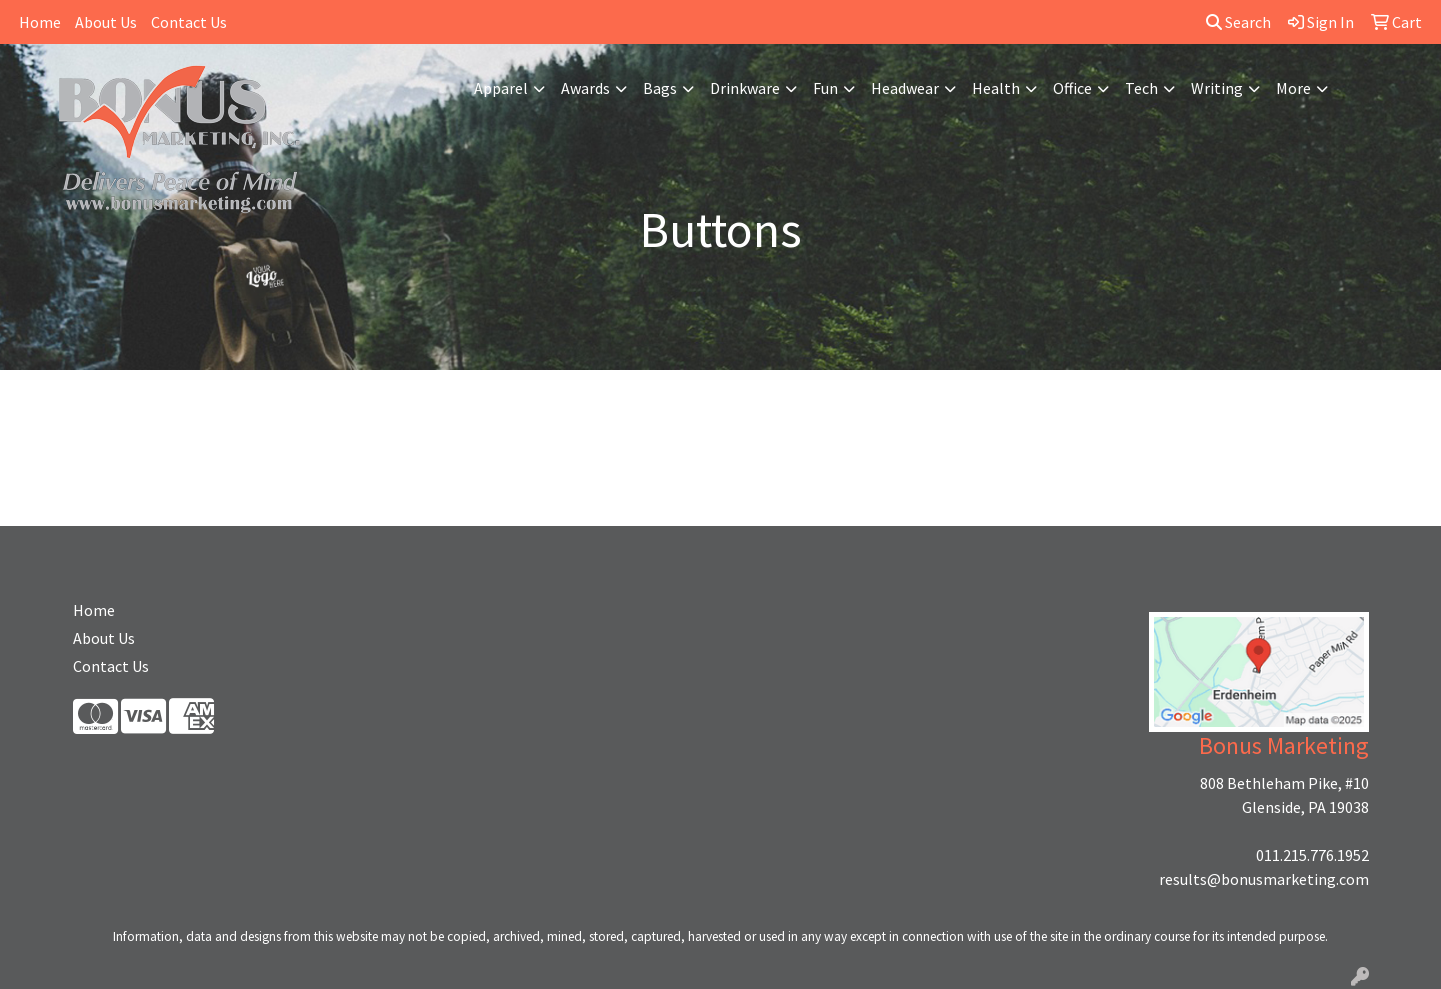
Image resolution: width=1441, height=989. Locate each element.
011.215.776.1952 (1312, 855)
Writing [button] (1217, 88)
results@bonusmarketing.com (1264, 879)
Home (40, 22)
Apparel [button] (501, 88)
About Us (106, 22)
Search (1238, 22)
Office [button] (1072, 88)
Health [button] (996, 88)
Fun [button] (825, 88)
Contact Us (189, 22)
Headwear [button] (905, 88)
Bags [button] (660, 88)
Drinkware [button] (745, 88)
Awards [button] (585, 88)
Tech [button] (1141, 88)
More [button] (1293, 88)
